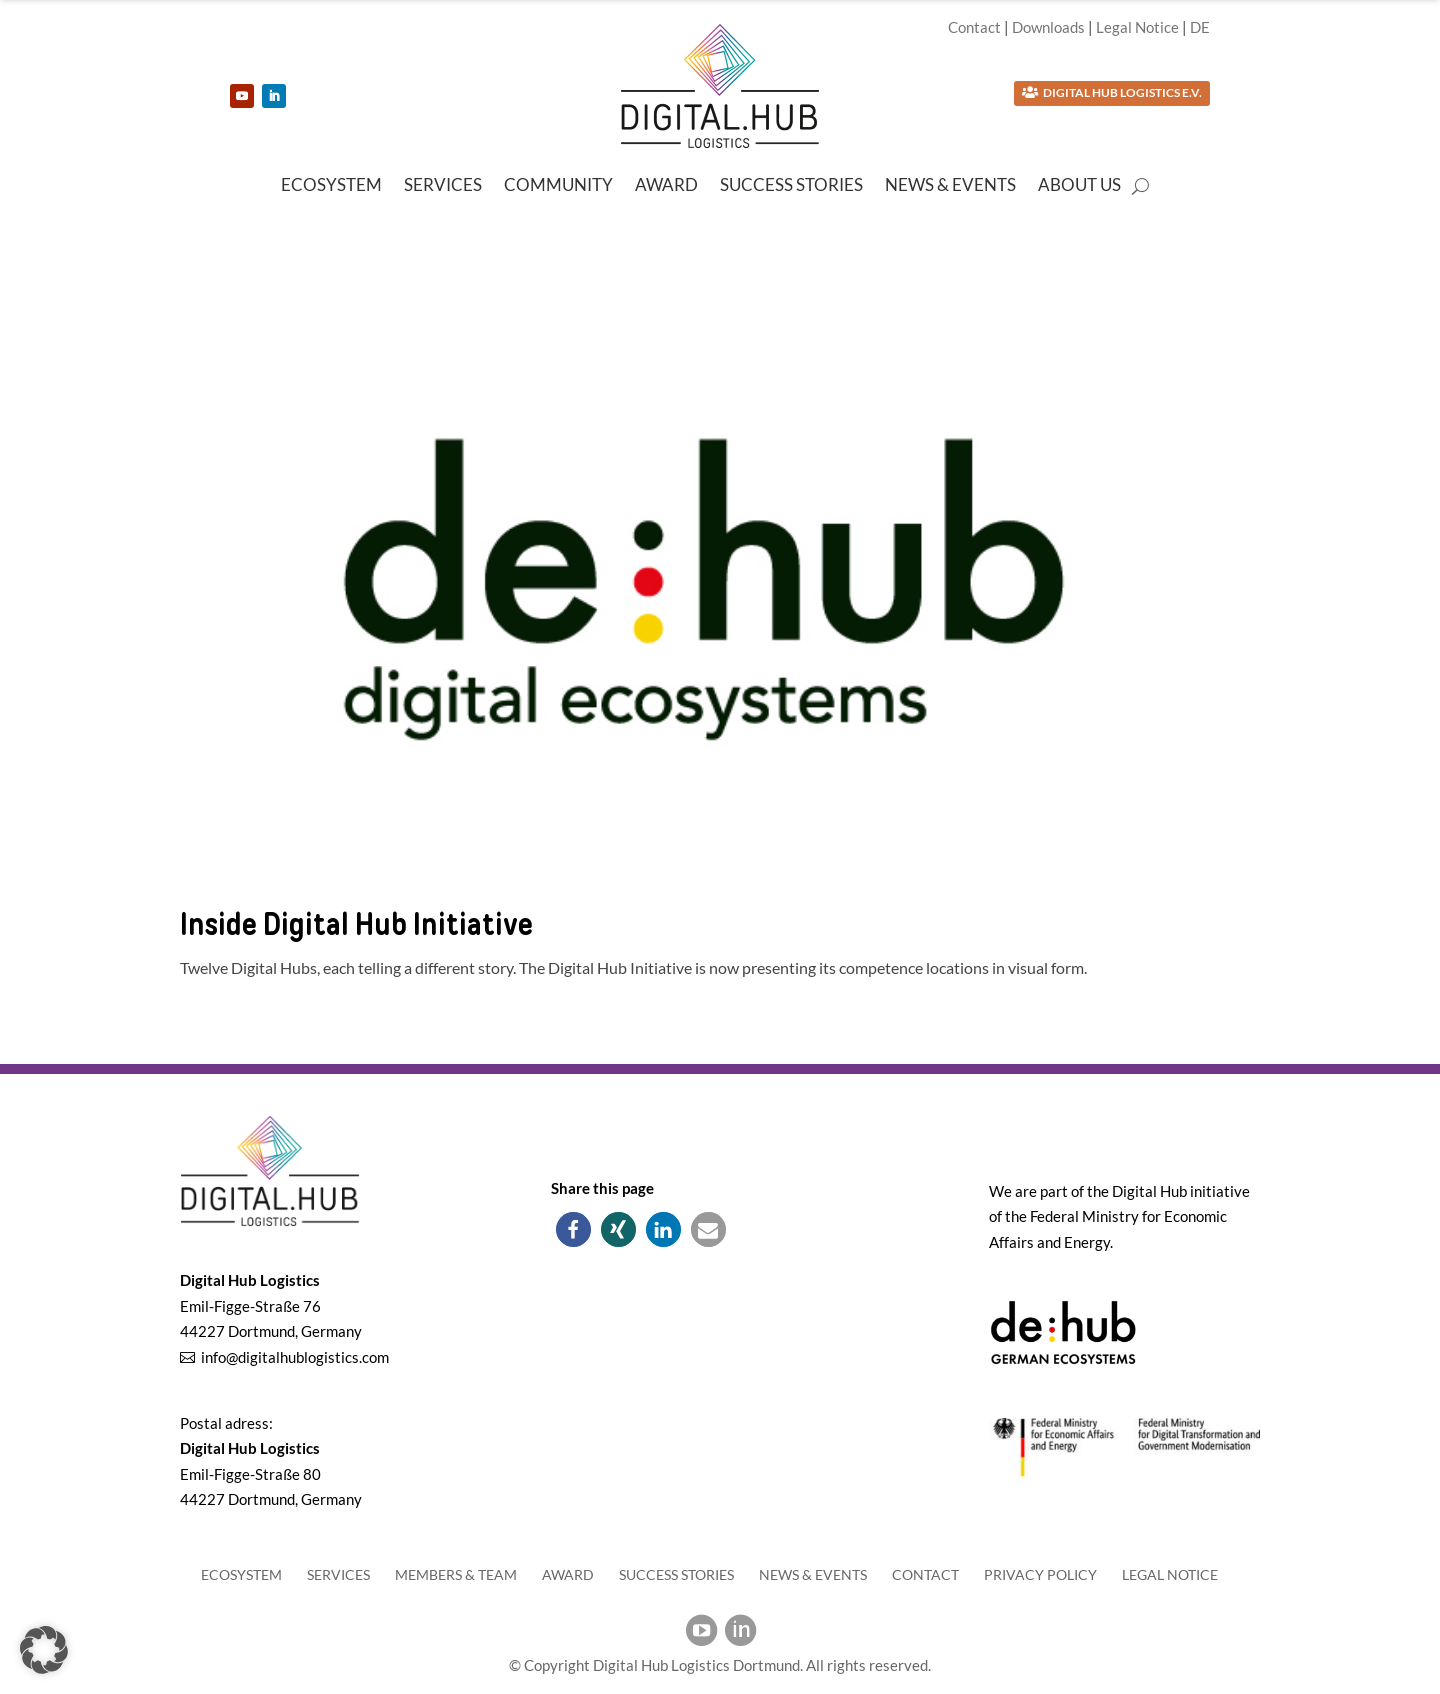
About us (1079, 186)
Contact (974, 27)
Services (443, 186)
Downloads (1048, 27)
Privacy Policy (1040, 1574)
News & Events (950, 186)
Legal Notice (1137, 27)
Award (666, 186)
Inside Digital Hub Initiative (356, 924)
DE (1200, 27)
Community (558, 186)
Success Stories (791, 186)
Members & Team (456, 1574)
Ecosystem (331, 186)
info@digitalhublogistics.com (295, 1357)
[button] (573, 1229)
